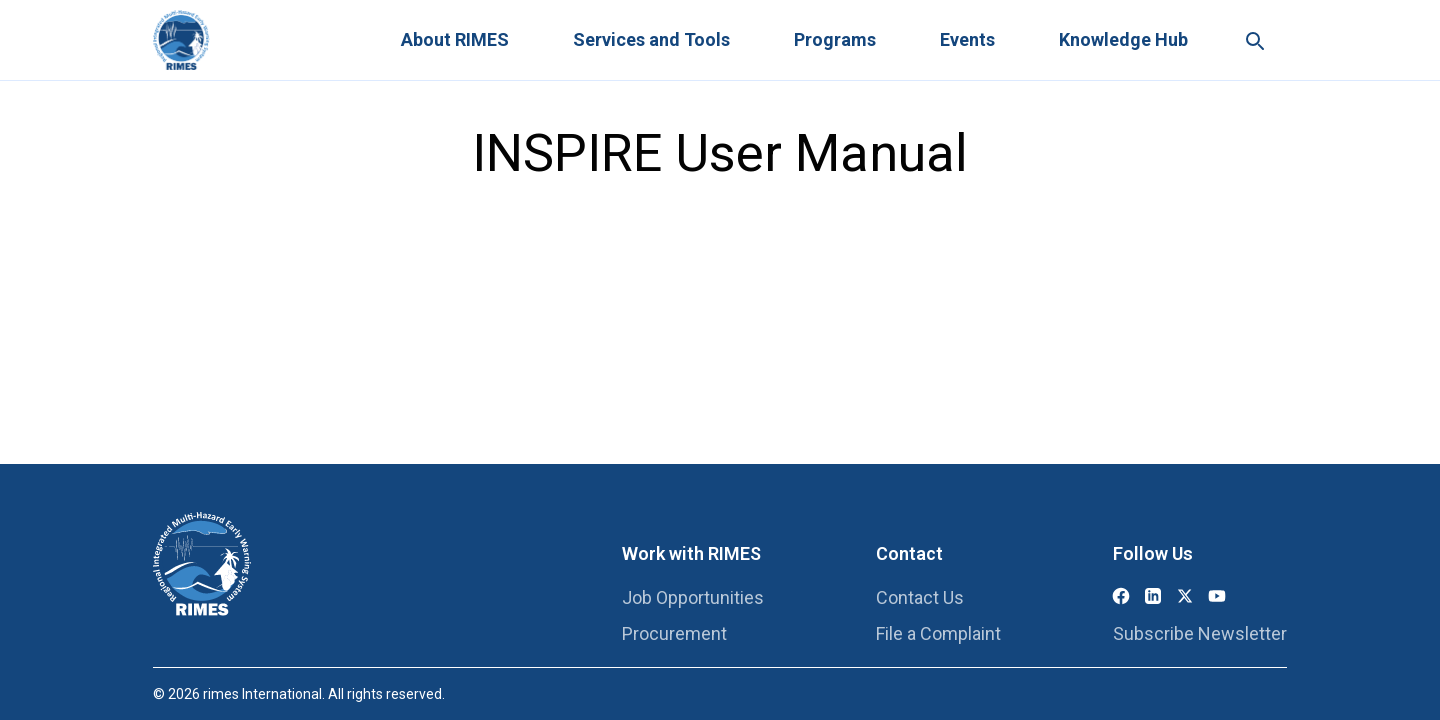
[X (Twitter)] (1185, 596)
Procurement (674, 633)
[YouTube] (1217, 596)
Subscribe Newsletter (1200, 633)
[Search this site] (1254, 40)
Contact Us (920, 597)
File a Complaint (938, 633)
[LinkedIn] (1153, 596)
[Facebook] (1121, 596)
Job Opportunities (693, 597)
